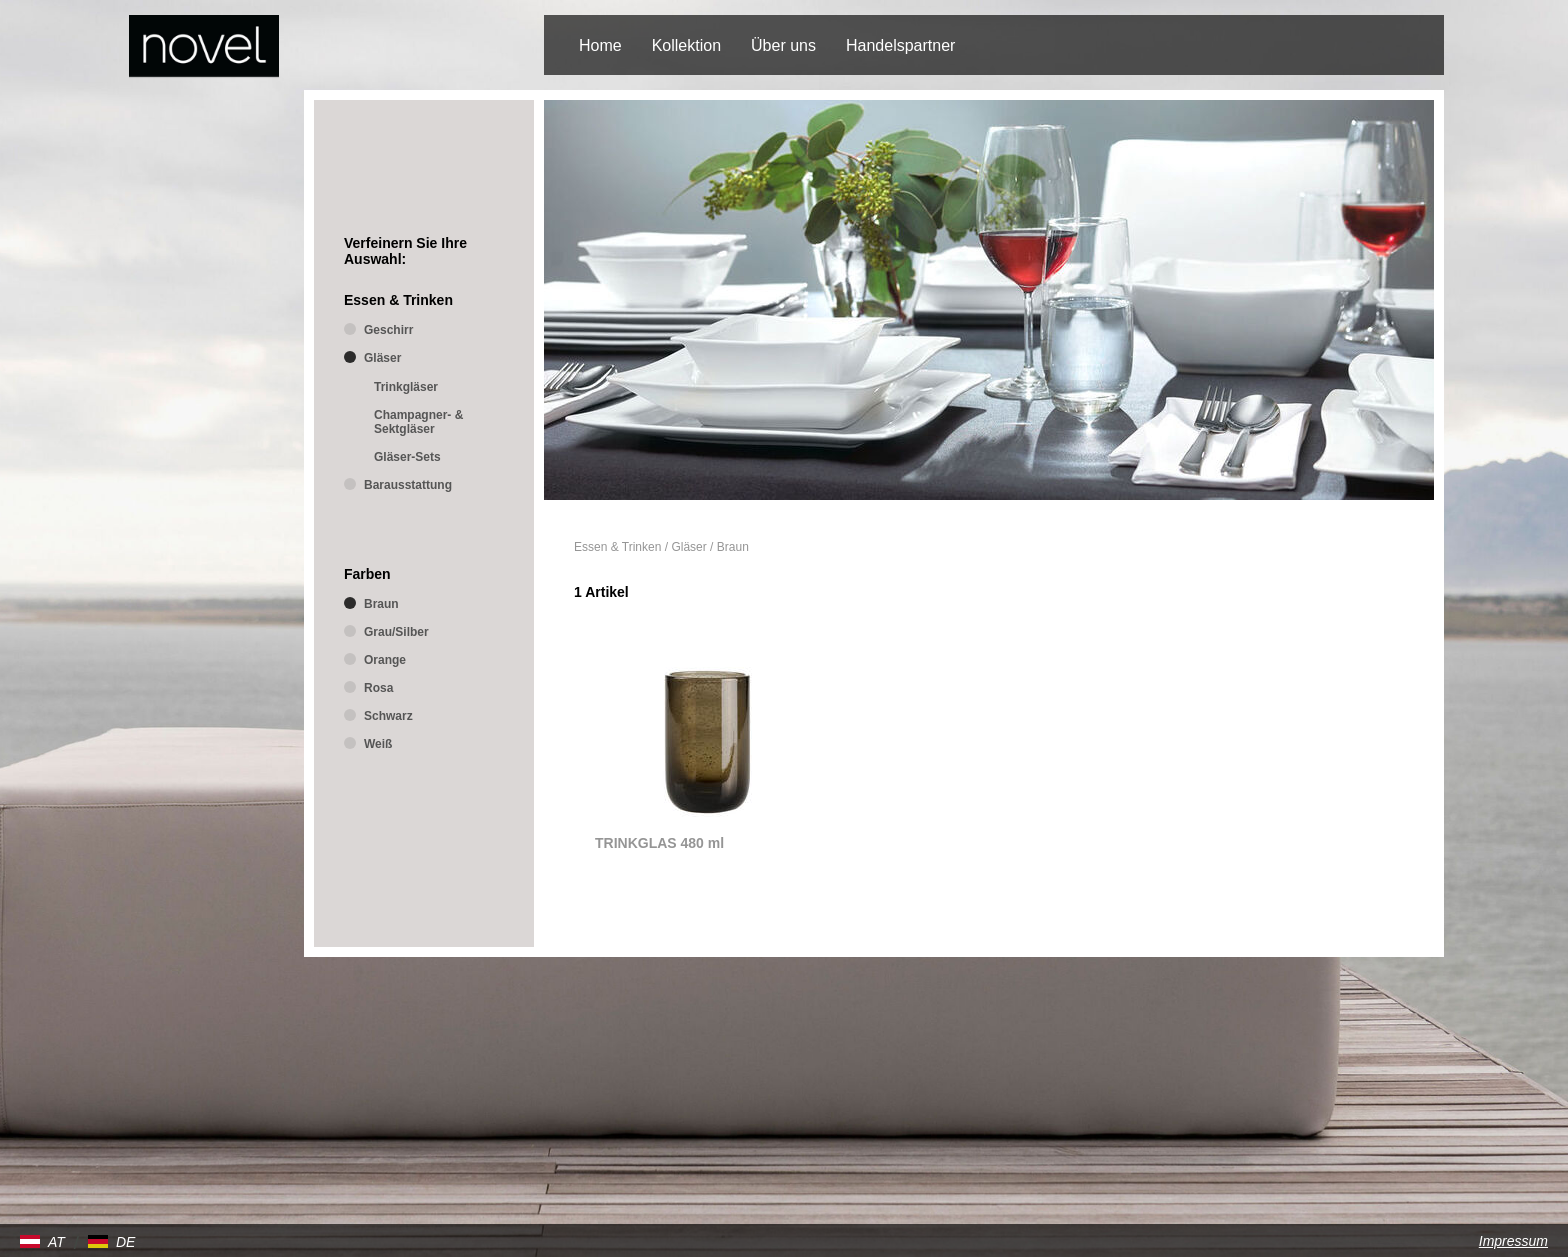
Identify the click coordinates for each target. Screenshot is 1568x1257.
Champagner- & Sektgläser (418, 422)
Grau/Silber (396, 632)
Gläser (688, 547)
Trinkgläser (406, 387)
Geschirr (388, 330)
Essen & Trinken (617, 547)
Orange (385, 660)
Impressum (1513, 1241)
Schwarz (388, 716)
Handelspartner (900, 45)
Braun (733, 547)
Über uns (783, 45)
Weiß (378, 744)
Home (600, 45)
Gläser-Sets (407, 457)
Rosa (378, 688)
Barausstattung (408, 485)
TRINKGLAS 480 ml (659, 843)
